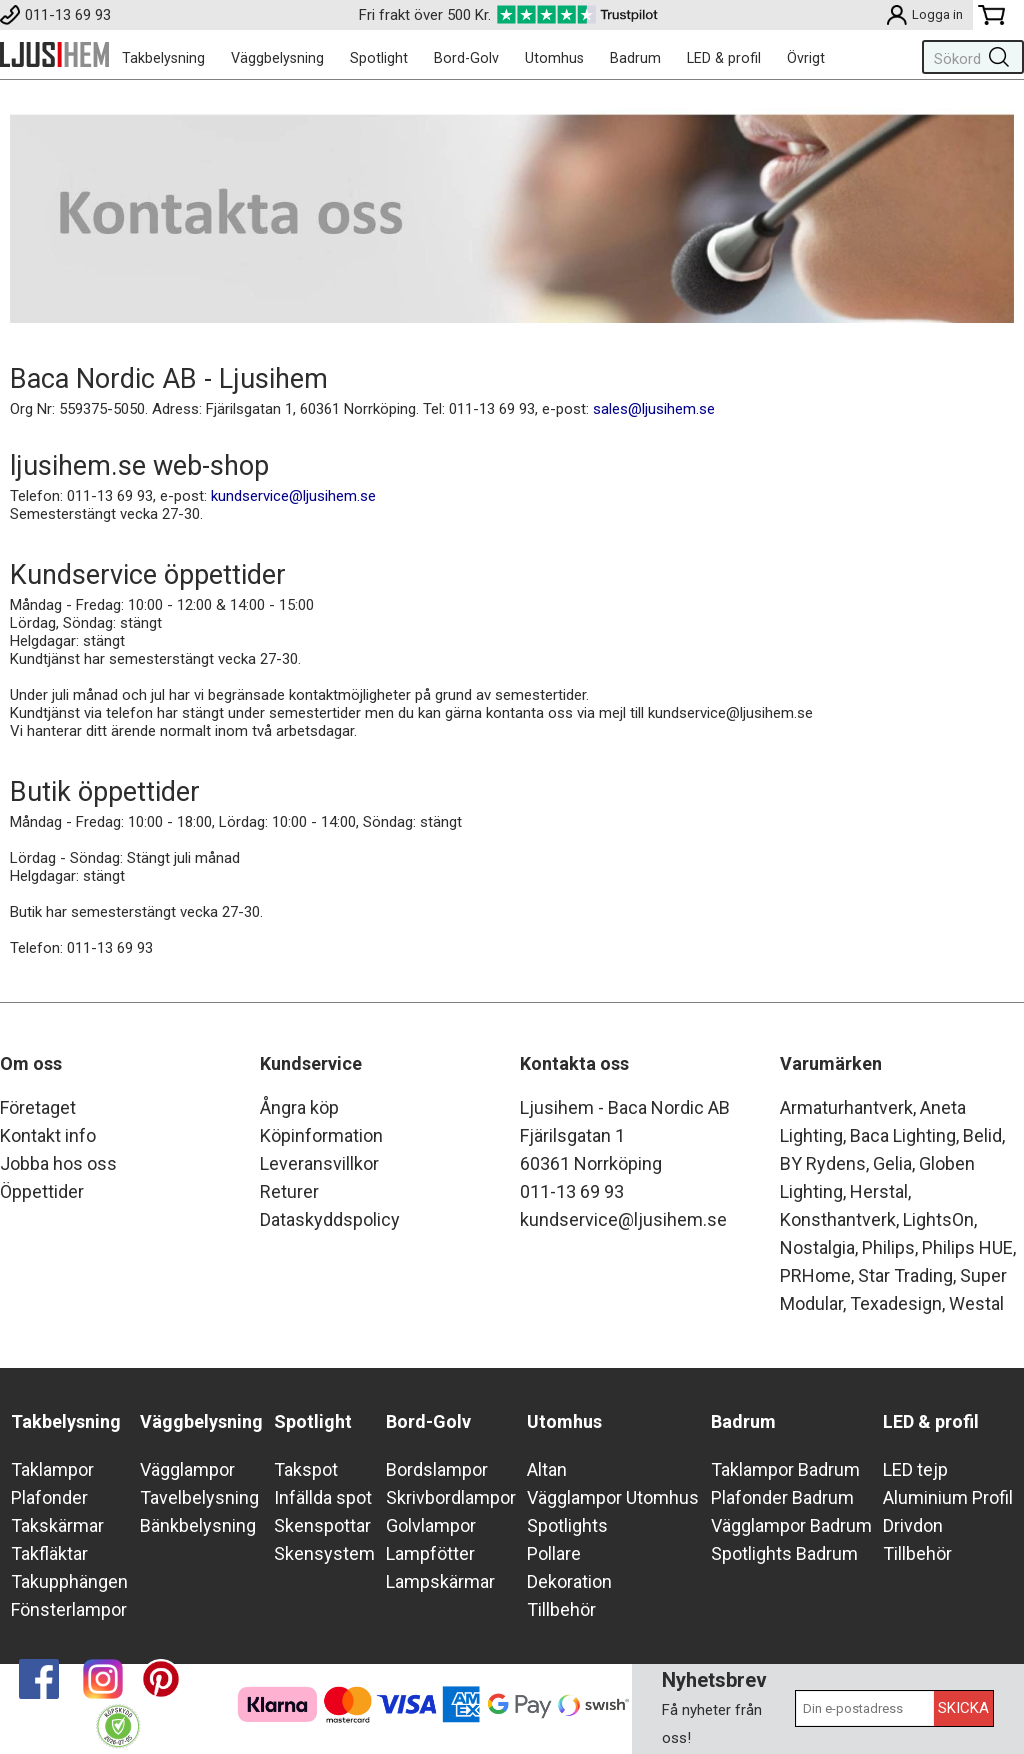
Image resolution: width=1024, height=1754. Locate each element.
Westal (976, 1303)
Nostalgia (817, 1247)
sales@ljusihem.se (654, 409)
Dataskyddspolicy (330, 1219)
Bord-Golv (466, 58)
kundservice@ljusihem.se (293, 496)
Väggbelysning (277, 58)
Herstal (879, 1191)
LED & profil (724, 58)
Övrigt (806, 58)
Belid (982, 1135)
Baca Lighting (903, 1135)
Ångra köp (299, 1107)
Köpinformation (321, 1135)
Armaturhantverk (846, 1107)
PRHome (815, 1275)
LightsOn (938, 1219)
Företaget (38, 1107)
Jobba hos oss (58, 1163)
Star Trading (905, 1275)
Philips (888, 1247)
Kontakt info (48, 1135)
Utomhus (554, 58)
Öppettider (42, 1191)
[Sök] (969, 57)
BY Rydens (823, 1163)
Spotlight (379, 58)
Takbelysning (163, 58)
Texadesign (896, 1303)
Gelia (892, 1163)
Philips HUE (967, 1247)
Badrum (635, 58)
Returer (289, 1191)
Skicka (963, 1708)
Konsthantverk (838, 1219)
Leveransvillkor (319, 1163)
